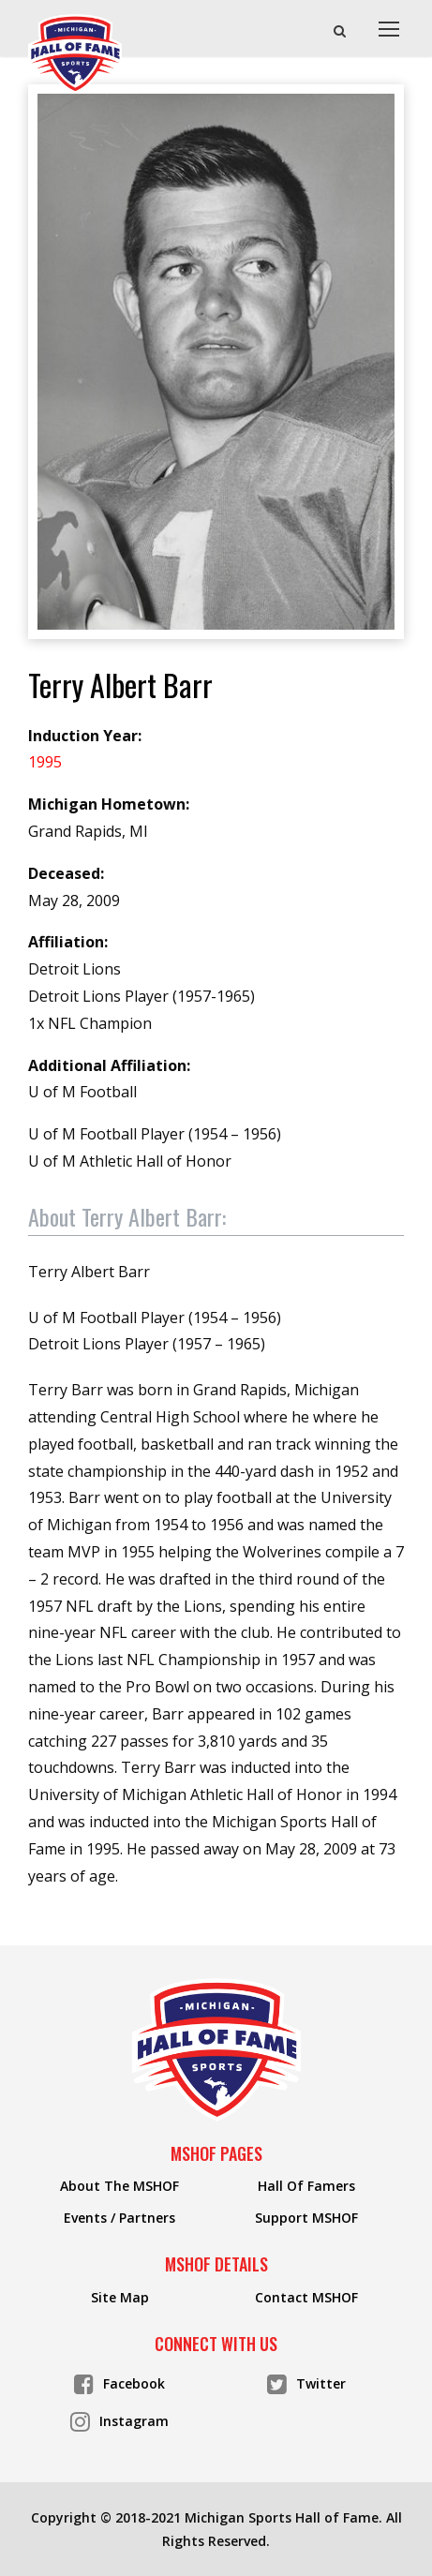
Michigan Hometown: (108, 804)
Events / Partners (119, 2218)
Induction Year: (85, 735)
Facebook (119, 2382)
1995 (45, 762)
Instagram (119, 2420)
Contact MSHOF (306, 2297)
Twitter (306, 2382)
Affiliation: (68, 941)
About (127, 1216)
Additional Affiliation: (109, 1065)
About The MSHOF (119, 2186)
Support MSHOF (306, 2218)
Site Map (120, 2297)
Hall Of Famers (306, 2186)
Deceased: (66, 873)
